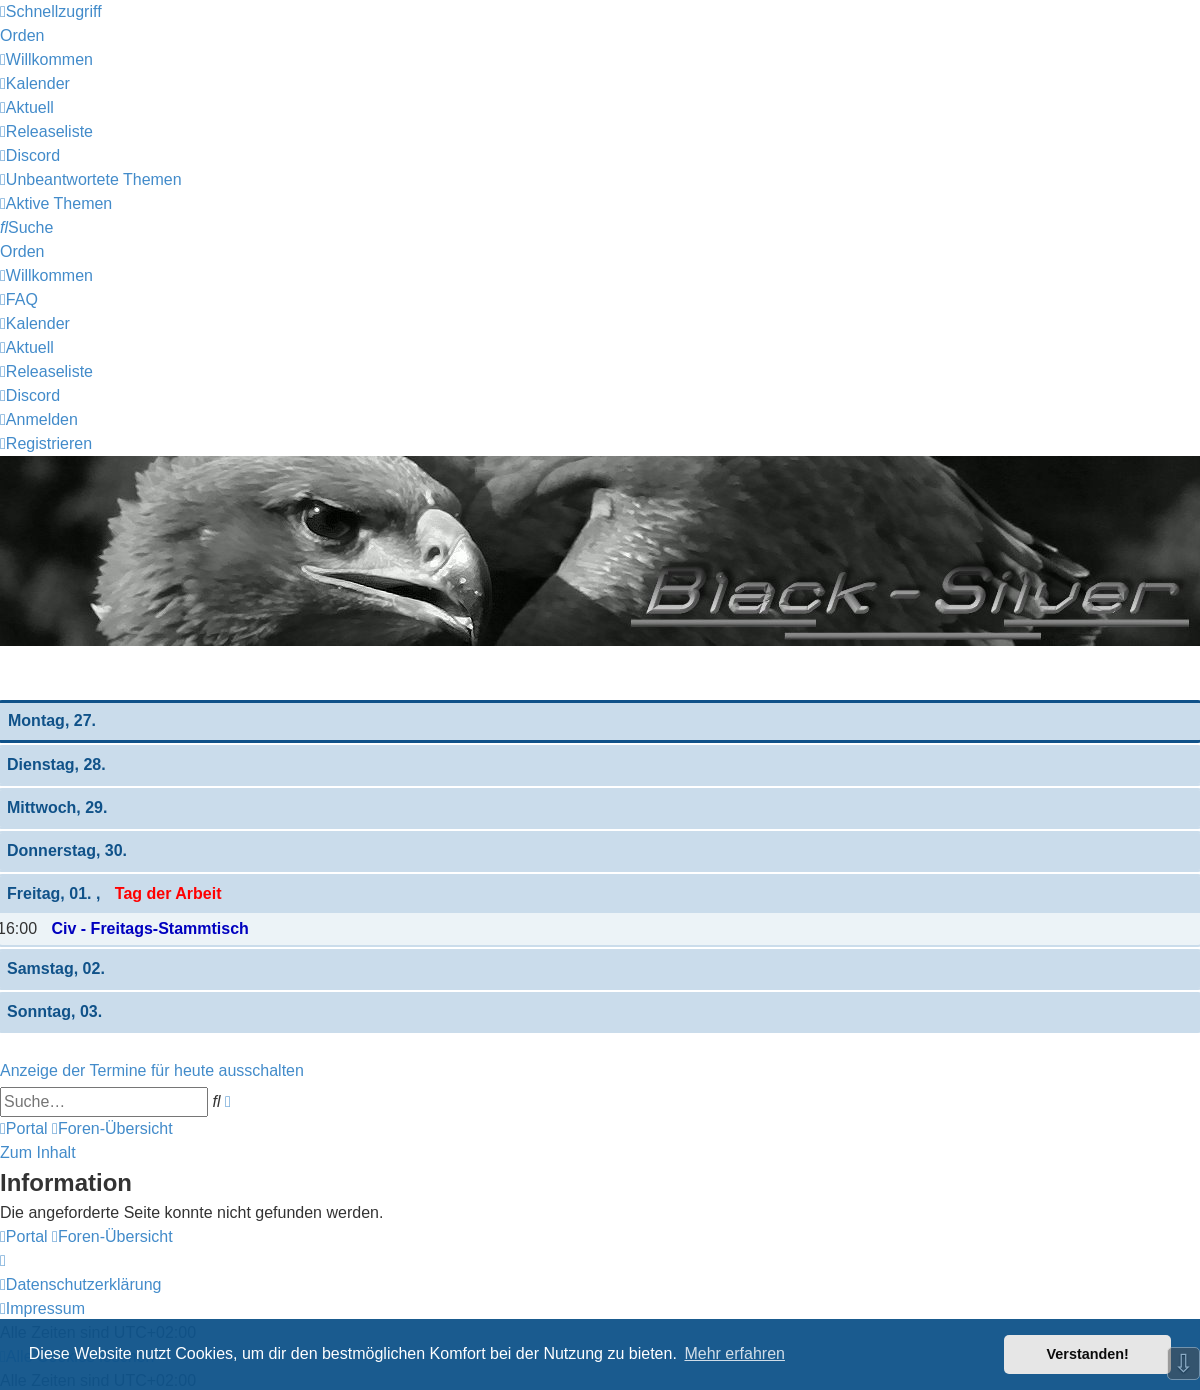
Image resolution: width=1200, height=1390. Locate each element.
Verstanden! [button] (1088, 1354)
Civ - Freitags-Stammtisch (149, 928)
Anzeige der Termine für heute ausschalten (152, 1070)
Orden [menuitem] (22, 35)
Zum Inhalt (38, 1152)
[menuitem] (46, 59)
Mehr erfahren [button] (734, 1353)
